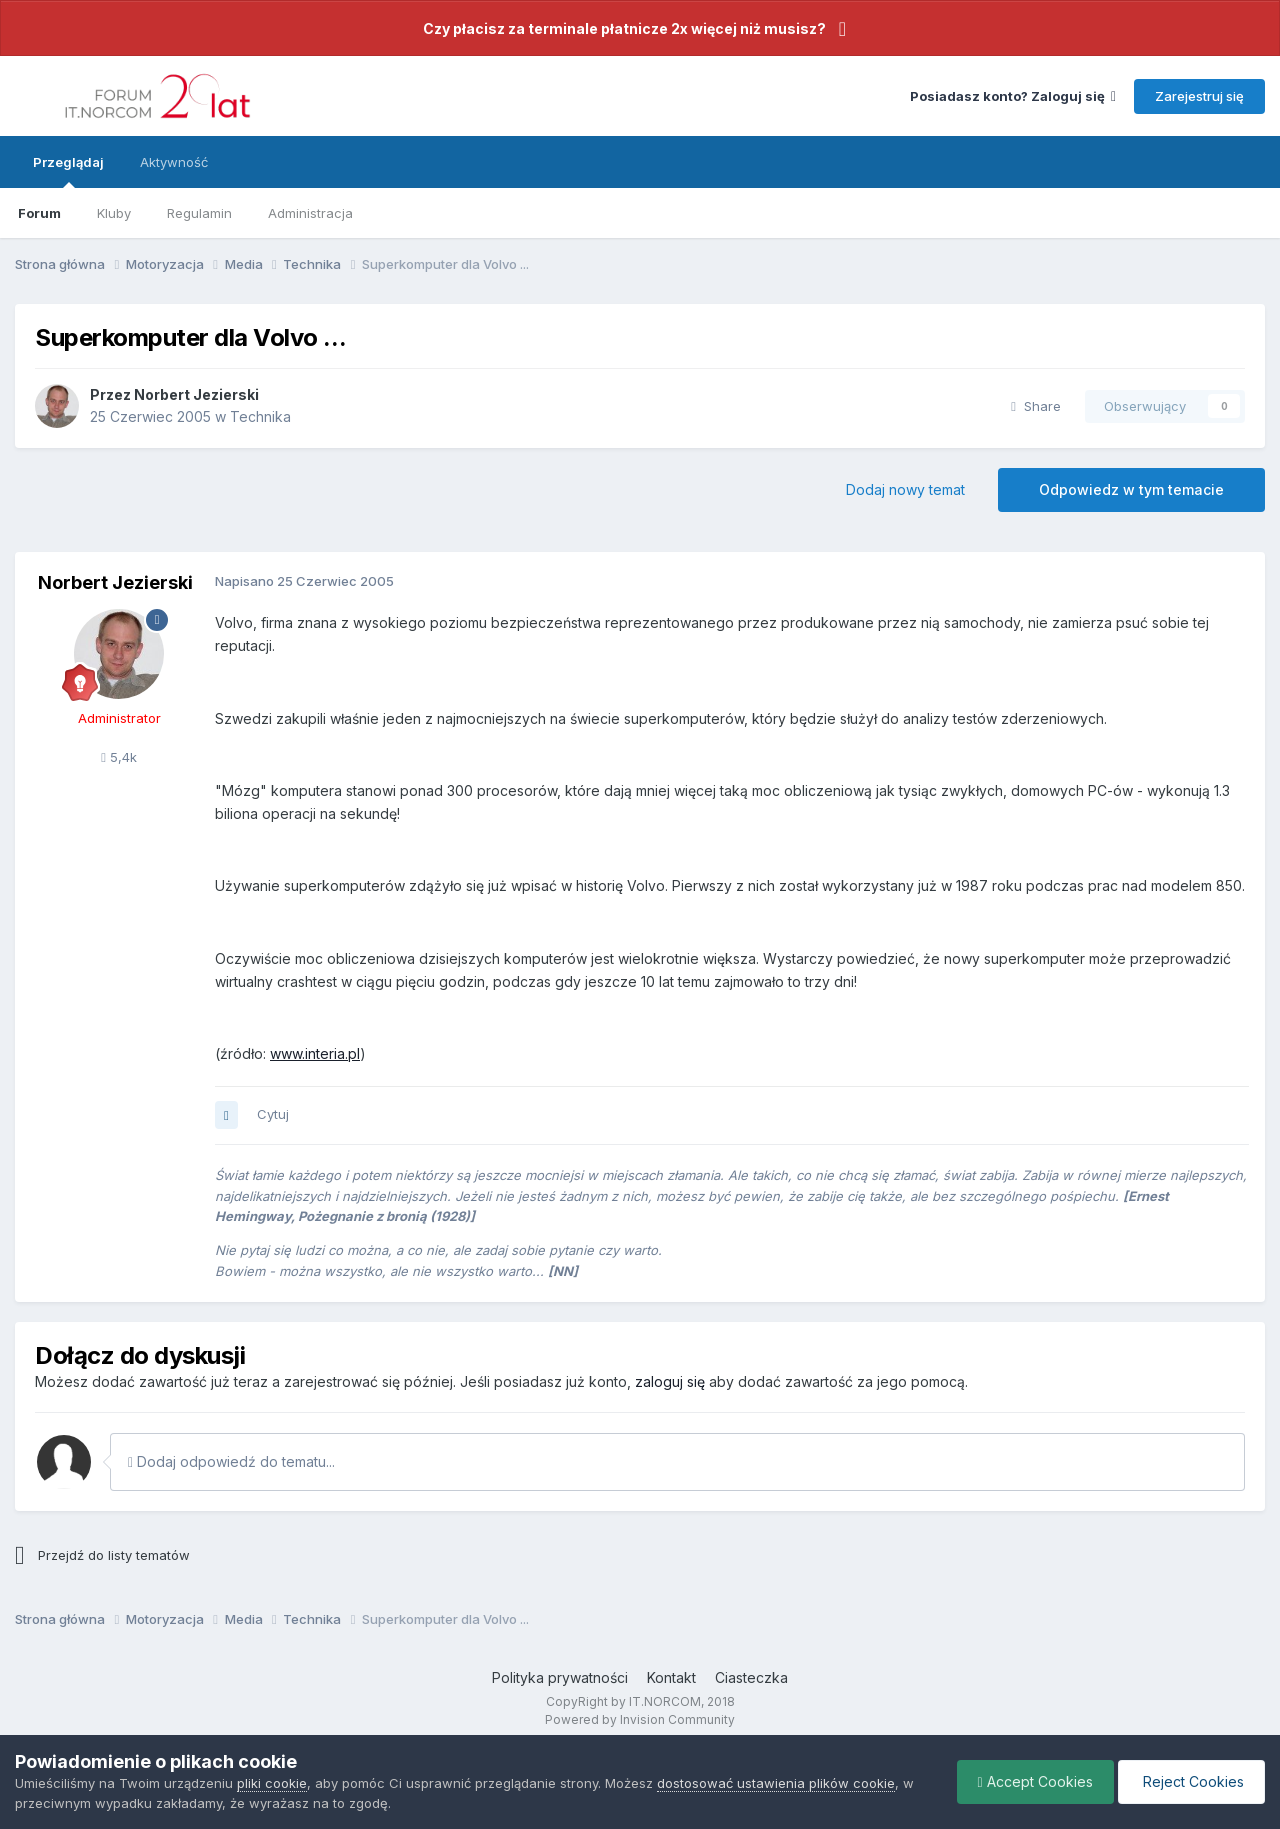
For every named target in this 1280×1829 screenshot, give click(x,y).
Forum (39, 213)
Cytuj (273, 1114)
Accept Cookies (1035, 1781)
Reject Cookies (1191, 1781)
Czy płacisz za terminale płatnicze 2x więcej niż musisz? (624, 28)
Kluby (114, 213)
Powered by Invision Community (640, 1719)
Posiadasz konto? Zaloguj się (1013, 96)
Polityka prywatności (560, 1677)
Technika (260, 416)
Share (1036, 406)
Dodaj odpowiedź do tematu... (231, 1461)
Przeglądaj (68, 171)
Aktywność (174, 162)
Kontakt (671, 1677)
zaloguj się (670, 1381)
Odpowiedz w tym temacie (1131, 489)
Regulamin (199, 213)
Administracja (310, 213)
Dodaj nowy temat (905, 489)
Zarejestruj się (1199, 96)
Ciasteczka (751, 1677)
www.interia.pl (315, 1053)
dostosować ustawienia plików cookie (776, 1783)
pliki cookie (272, 1783)
